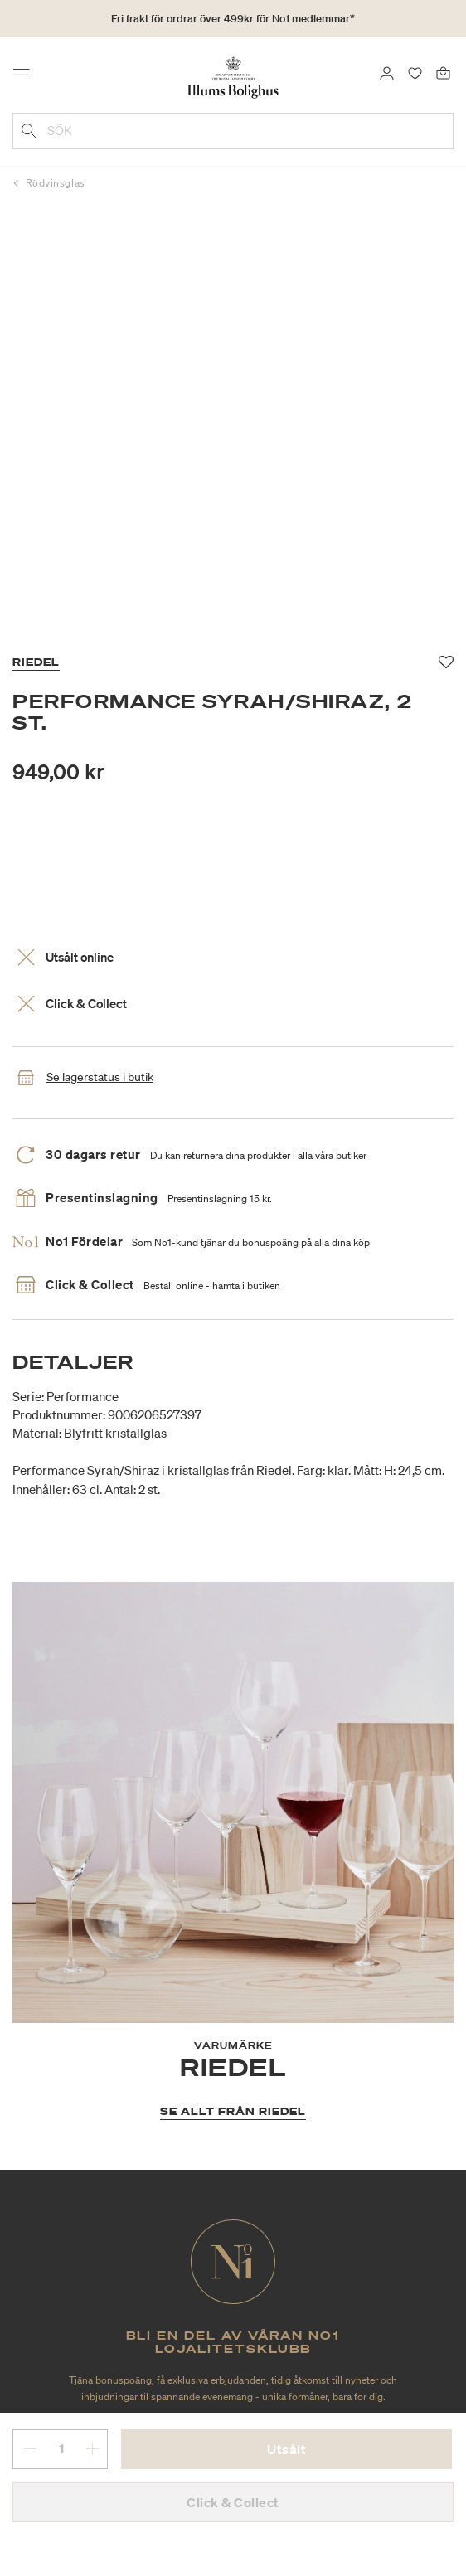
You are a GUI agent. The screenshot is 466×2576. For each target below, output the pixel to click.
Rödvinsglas (55, 183)
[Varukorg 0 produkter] (443, 72)
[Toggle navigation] (26, 76)
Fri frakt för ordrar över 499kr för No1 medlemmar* (233, 19)
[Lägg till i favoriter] (446, 662)
